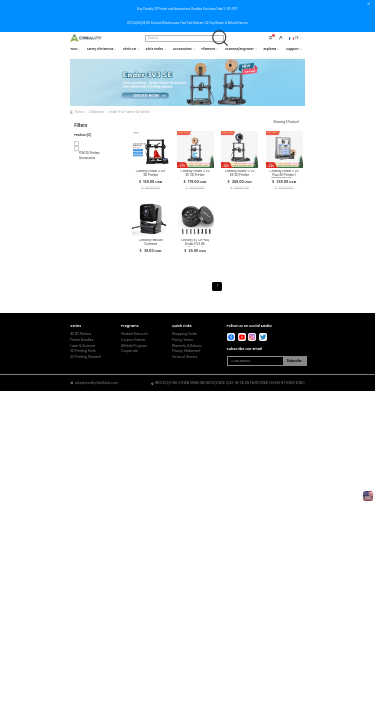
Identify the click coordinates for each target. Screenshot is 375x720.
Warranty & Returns (187, 346)
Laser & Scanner (82, 346)
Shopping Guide (184, 334)
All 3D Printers (80, 334)
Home (79, 112)
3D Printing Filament (85, 357)
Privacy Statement (186, 351)
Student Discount (134, 334)
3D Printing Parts (82, 351)
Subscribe (294, 361)
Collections (96, 112)
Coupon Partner (133, 340)
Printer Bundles (81, 340)
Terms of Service (185, 357)
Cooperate (129, 351)
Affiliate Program (134, 346)
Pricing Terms (182, 340)
